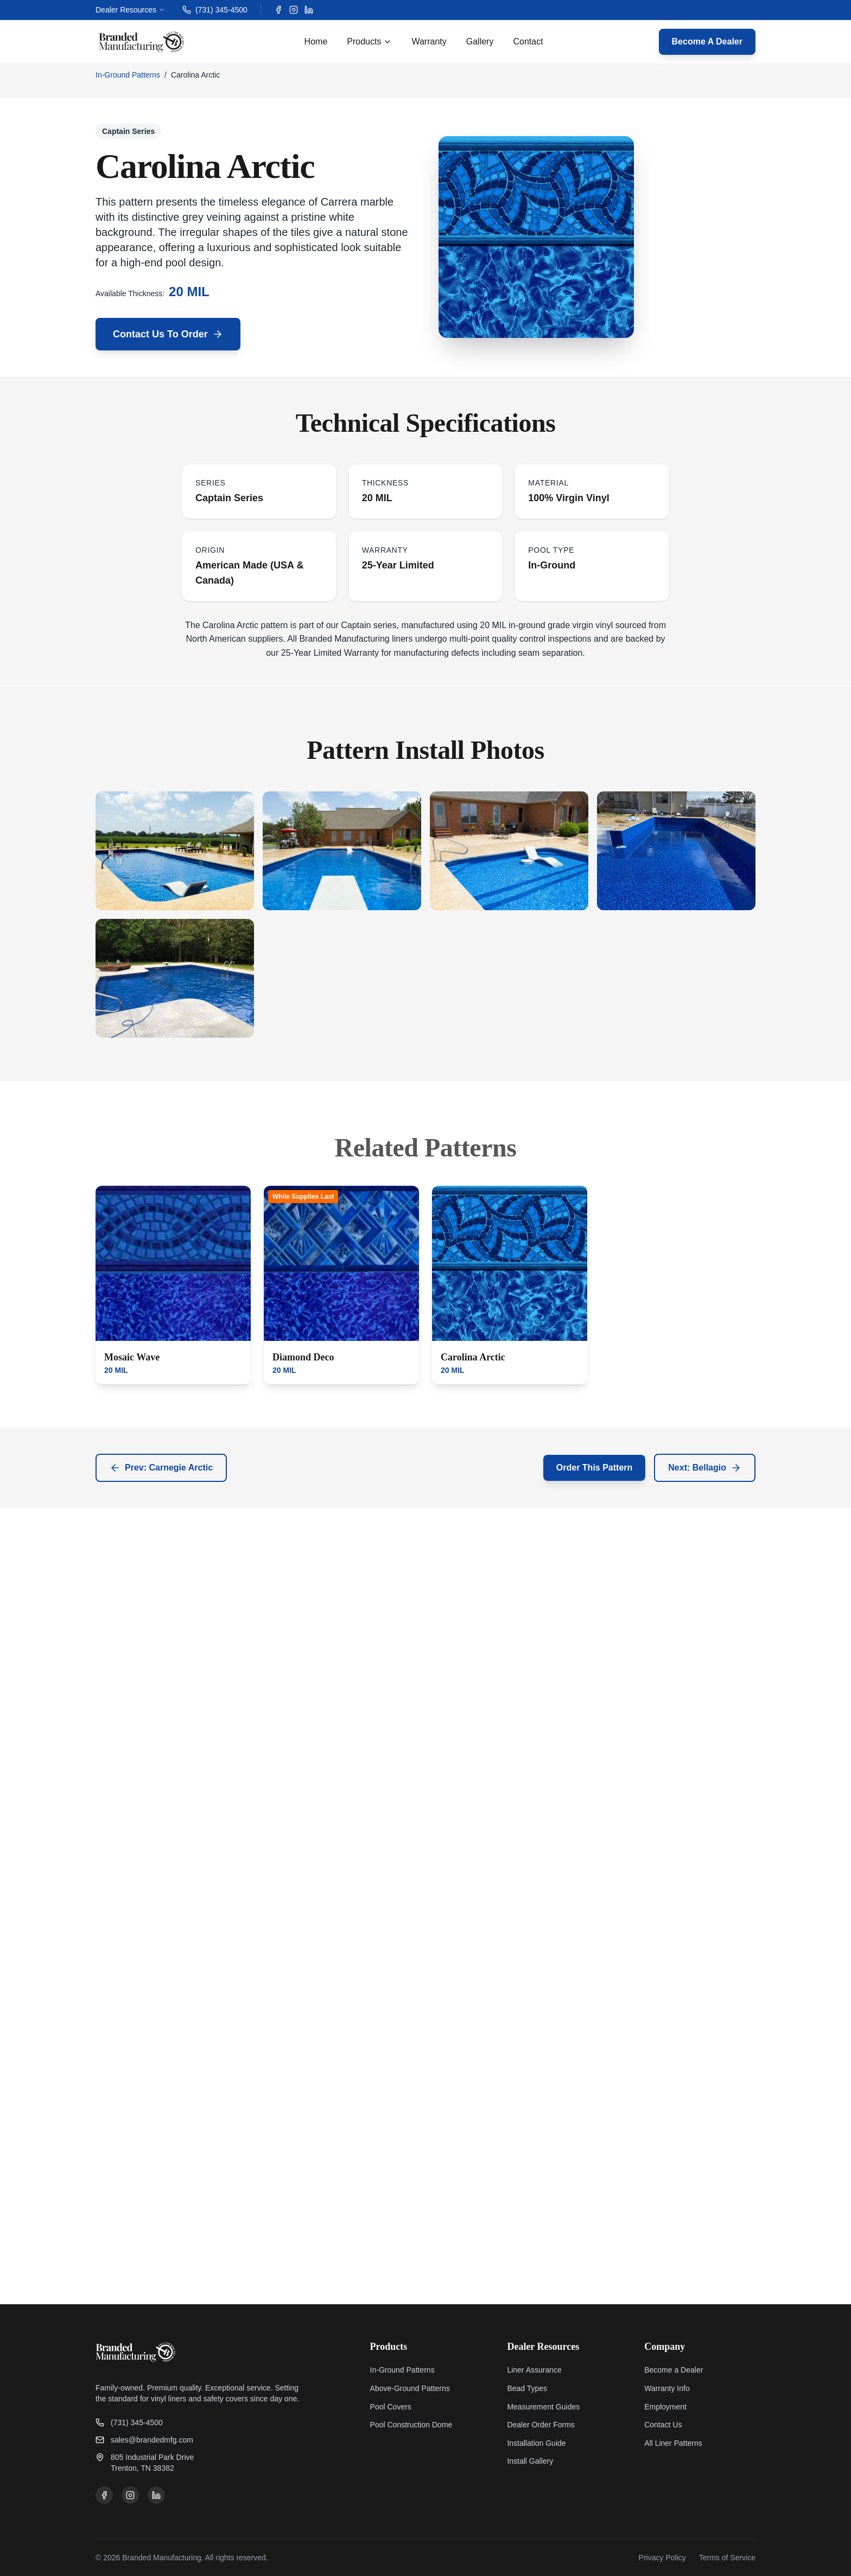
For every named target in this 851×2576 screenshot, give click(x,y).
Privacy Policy (662, 2557)
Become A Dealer (707, 41)
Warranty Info (667, 2388)
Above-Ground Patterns (410, 2388)
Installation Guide (536, 2443)
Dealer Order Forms (540, 2424)
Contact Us (663, 2424)
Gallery (480, 41)
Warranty (428, 41)
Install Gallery (530, 2461)
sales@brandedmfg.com (144, 2440)
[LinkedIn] (308, 9)
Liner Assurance (534, 2370)
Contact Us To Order (168, 334)
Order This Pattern (594, 1467)
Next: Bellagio (704, 1467)
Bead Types (527, 2388)
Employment (665, 2406)
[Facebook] (278, 9)
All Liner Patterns (673, 2443)
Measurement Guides (543, 2406)
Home (316, 41)
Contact (528, 41)
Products (369, 41)
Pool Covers (390, 2406)
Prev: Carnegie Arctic (161, 1467)
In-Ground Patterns (128, 75)
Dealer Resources (130, 9)
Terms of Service (727, 2557)
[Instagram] (293, 9)
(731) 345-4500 (214, 9)
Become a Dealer (673, 2370)
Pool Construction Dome (411, 2424)
